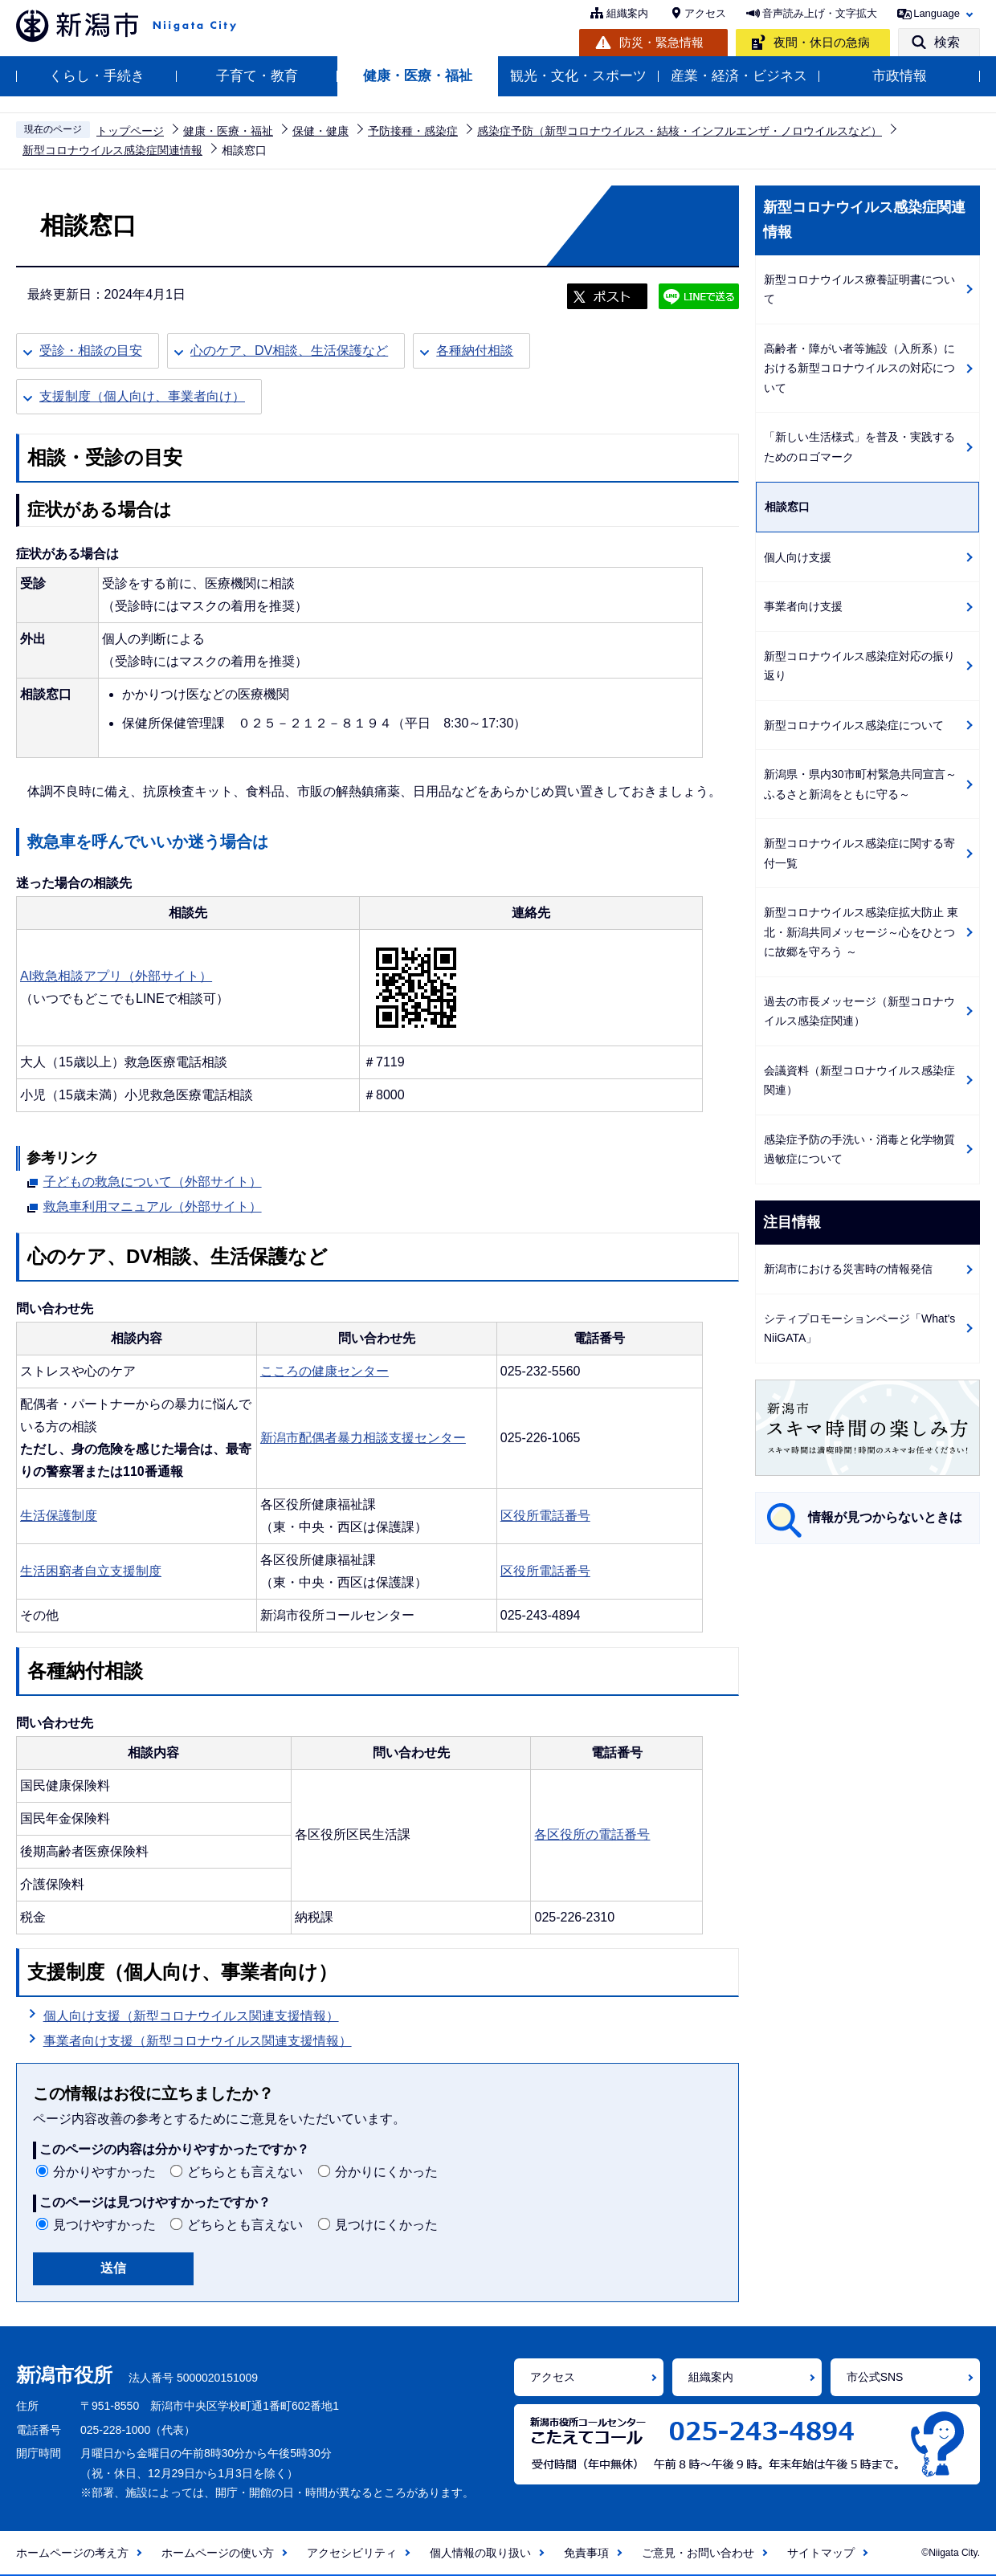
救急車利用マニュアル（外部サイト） (152, 1204)
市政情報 (899, 76)
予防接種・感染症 (413, 130)
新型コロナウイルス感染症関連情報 (112, 150)
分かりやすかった (104, 2172)
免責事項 (586, 2552)
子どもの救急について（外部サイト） (152, 1179)
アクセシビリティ (352, 2552)
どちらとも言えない (245, 2172)
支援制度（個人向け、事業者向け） (142, 396)
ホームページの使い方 (217, 2552)
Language (936, 13)
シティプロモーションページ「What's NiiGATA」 (859, 1328)
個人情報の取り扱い (480, 2552)
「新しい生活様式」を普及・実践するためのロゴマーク (859, 446)
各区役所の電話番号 (592, 1834)
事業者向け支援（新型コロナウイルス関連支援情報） (197, 2041)
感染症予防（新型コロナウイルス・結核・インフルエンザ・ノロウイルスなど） (679, 130)
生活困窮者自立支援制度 (90, 1571)
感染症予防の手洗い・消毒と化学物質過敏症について (859, 1149)
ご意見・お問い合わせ (698, 2552)
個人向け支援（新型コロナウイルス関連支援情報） (191, 2016)
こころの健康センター (324, 1371)
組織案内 (627, 13)
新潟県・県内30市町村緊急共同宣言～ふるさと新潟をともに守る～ (860, 784)
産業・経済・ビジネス (739, 76)
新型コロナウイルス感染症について (854, 725)
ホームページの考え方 (72, 2552)
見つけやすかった (104, 2225)
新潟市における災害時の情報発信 (848, 1268)
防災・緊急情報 (661, 42)
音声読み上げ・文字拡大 (819, 13)
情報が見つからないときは (885, 1517)
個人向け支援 (797, 557)
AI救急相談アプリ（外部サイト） (116, 976)
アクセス (705, 13)
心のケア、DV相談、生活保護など (289, 350)
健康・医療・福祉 (417, 76)
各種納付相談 (474, 350)
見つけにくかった (386, 2225)
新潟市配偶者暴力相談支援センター (363, 1438)
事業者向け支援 (803, 606)
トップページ (130, 130)
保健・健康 (320, 130)
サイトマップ (821, 2552)
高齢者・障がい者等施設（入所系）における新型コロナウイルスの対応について (859, 368)
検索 (947, 42)
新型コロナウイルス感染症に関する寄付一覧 (859, 853)
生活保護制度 (58, 1515)
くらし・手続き (97, 76)
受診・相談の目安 (90, 350)
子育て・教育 (257, 76)
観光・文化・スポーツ (578, 76)
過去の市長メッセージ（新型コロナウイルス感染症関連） (859, 1011)
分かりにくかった (386, 2172)
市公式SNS (875, 2376)
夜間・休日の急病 (822, 42)
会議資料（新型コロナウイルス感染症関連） (859, 1080)
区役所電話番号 (545, 1515)
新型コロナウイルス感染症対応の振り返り (859, 666)
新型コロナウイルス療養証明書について (859, 289)
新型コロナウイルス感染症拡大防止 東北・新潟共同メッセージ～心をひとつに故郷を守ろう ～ (861, 932)
